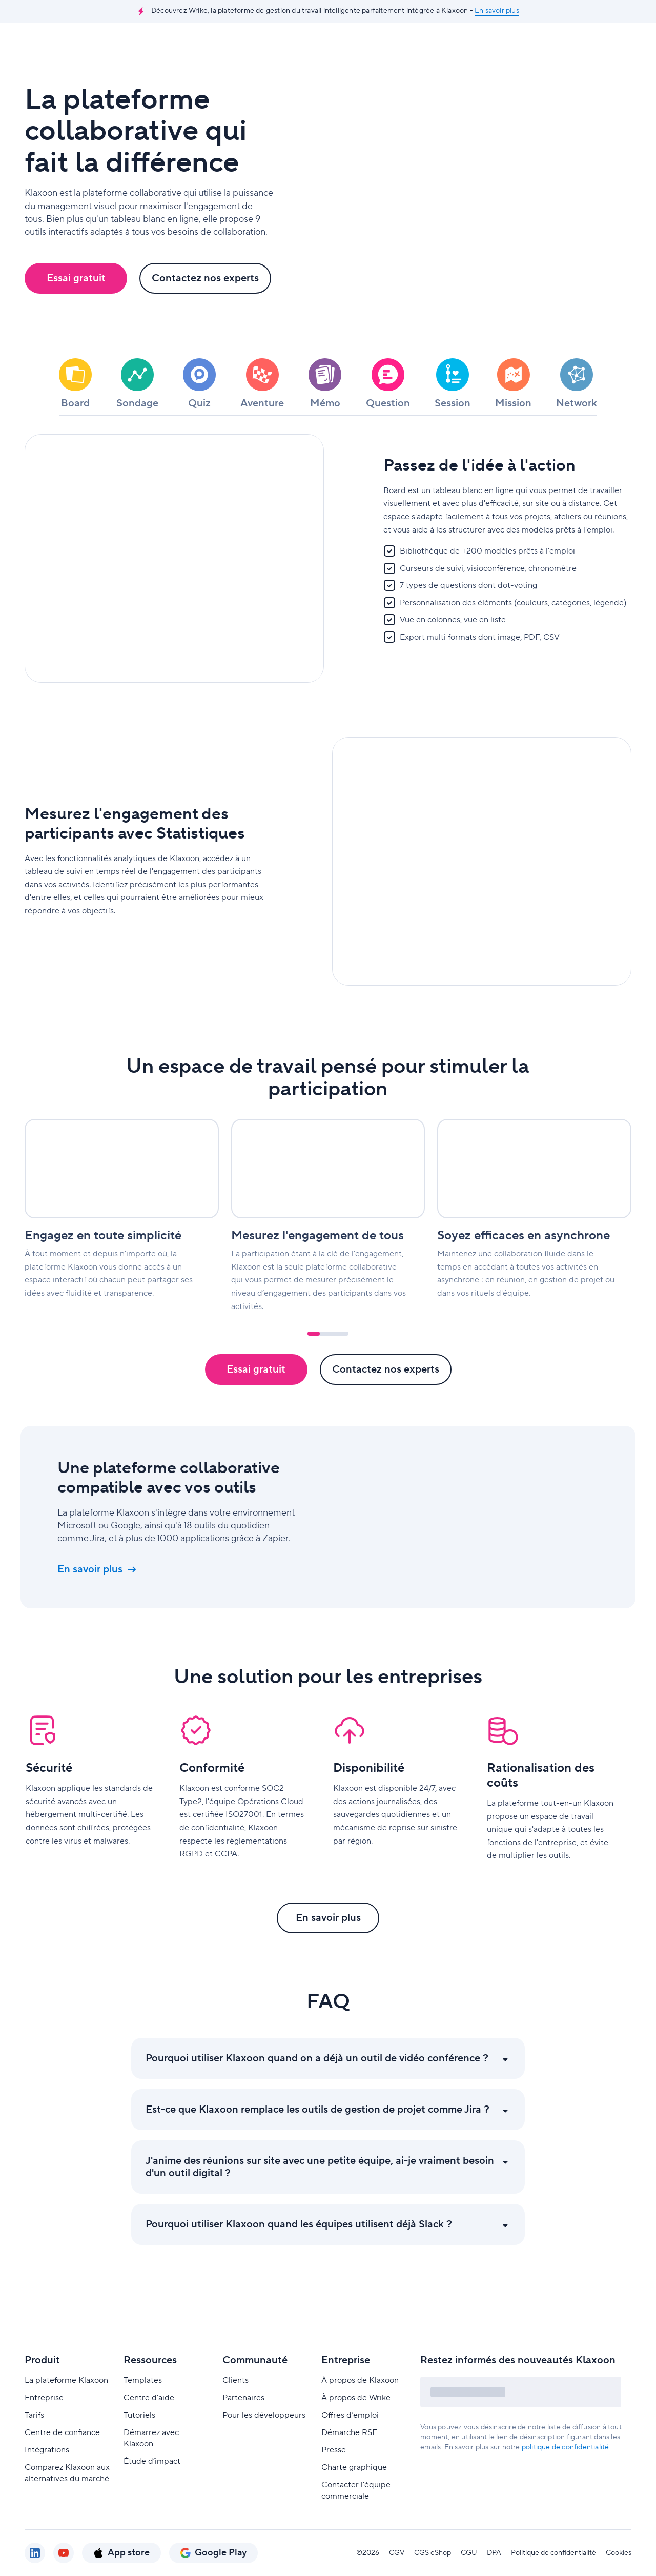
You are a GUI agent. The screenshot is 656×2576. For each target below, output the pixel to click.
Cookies (618, 2553)
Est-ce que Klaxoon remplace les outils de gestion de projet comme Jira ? (317, 2137)
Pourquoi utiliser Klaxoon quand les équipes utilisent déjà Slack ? (299, 2251)
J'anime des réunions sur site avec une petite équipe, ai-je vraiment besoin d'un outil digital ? (320, 2194)
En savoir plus (497, 10)
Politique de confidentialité (553, 2553)
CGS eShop (432, 2553)
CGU (469, 2553)
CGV (396, 2553)
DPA (494, 2553)
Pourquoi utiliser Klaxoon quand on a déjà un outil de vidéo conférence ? (317, 2085)
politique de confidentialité (565, 2447)
